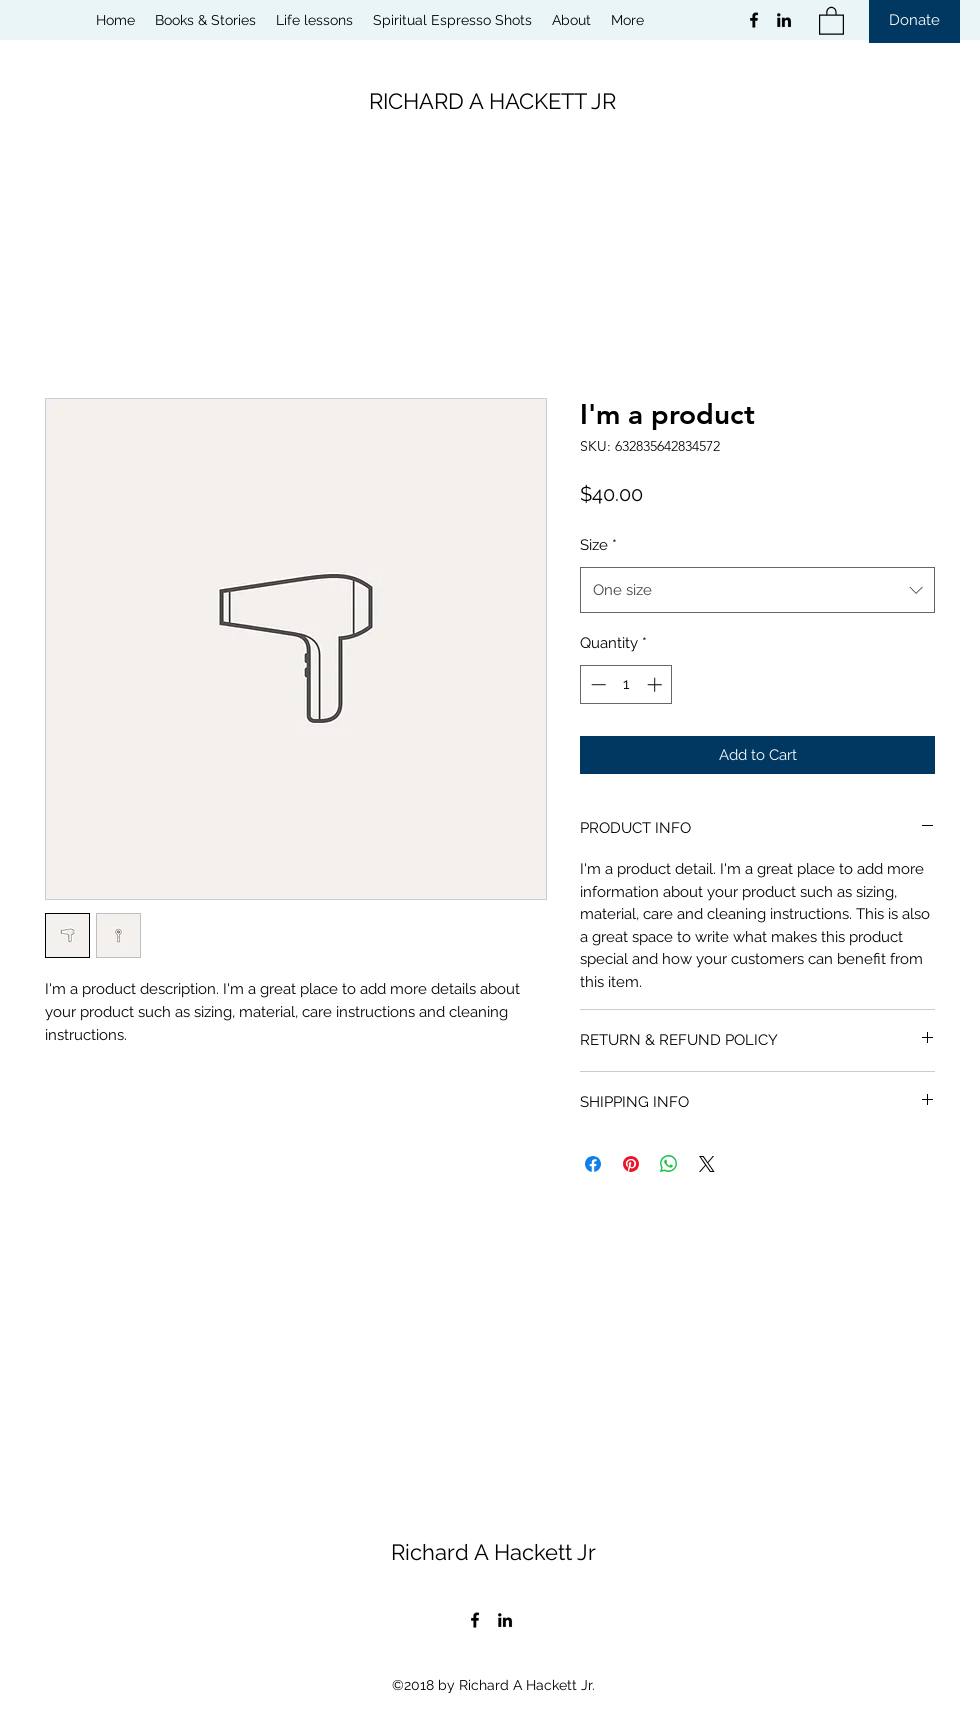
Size (598, 545)
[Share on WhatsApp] (669, 1164)
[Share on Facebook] (593, 1164)
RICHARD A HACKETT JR (492, 101)
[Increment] (656, 684)
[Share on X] (707, 1164)
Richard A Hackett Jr (493, 1552)
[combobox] (757, 590)
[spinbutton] (626, 684)
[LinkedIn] (784, 20)
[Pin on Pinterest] (631, 1164)
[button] (831, 20)
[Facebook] (754, 20)
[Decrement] (596, 684)
